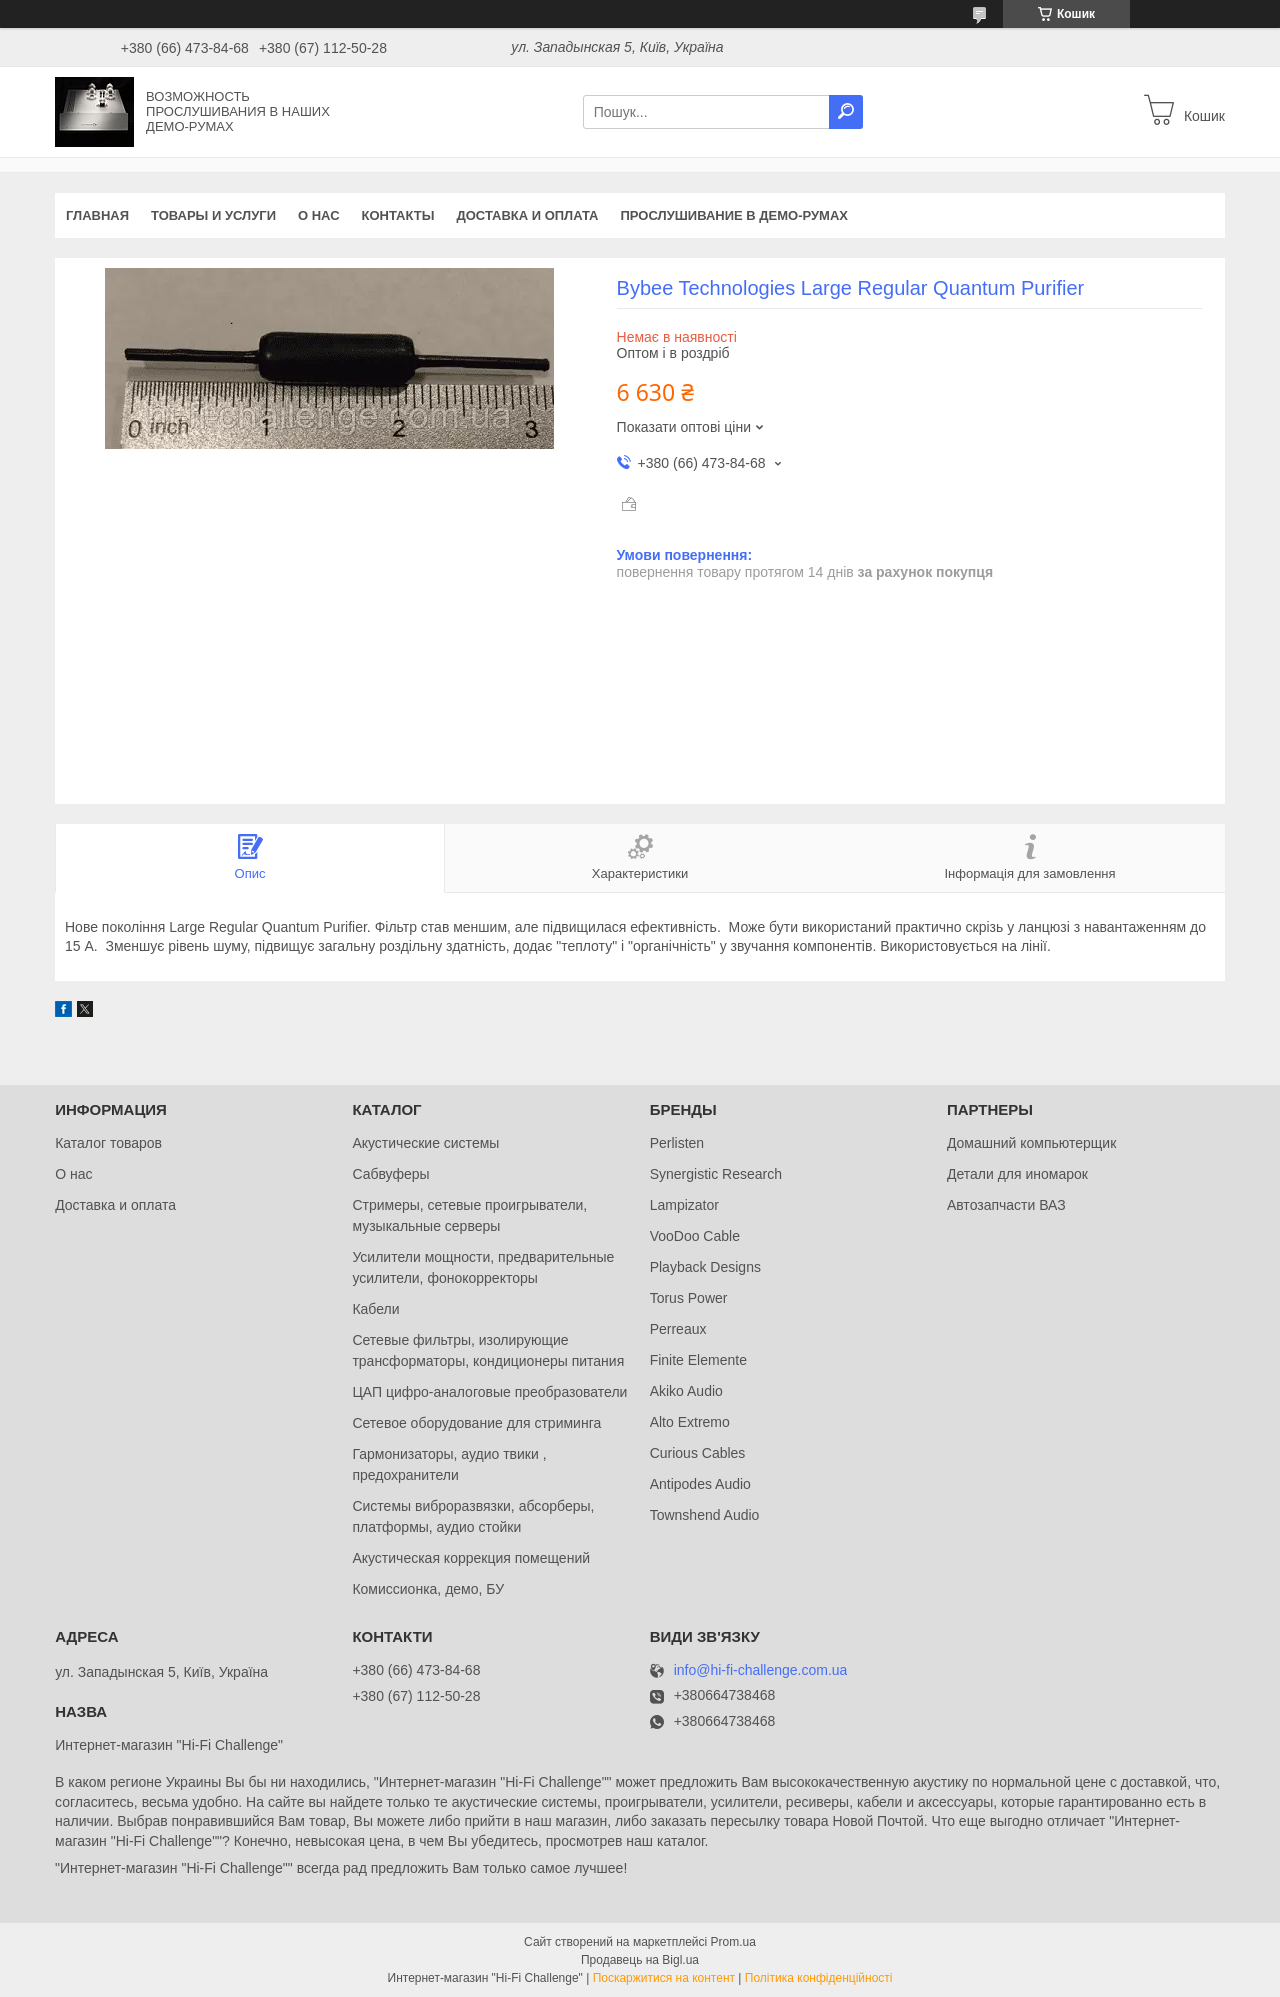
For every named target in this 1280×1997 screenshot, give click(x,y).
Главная (97, 215)
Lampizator (684, 1205)
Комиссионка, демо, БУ (428, 1589)
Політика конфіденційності (819, 1978)
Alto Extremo (690, 1422)
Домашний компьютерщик (1031, 1143)
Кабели (375, 1309)
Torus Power (689, 1298)
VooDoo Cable (695, 1236)
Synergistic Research (716, 1174)
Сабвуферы (390, 1174)
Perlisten (677, 1143)
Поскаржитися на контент (664, 1978)
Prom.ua (733, 1942)
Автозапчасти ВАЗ (1006, 1205)
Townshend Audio (705, 1515)
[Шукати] (846, 112)
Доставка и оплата (527, 215)
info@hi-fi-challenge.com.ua (761, 1670)
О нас (319, 215)
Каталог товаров (108, 1143)
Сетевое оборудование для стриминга (476, 1423)
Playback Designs (705, 1267)
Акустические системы (425, 1143)
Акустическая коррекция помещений (471, 1558)
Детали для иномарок (1017, 1174)
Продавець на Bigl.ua (640, 1960)
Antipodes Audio (700, 1484)
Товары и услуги (213, 215)
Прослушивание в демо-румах (734, 215)
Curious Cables (698, 1453)
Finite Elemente (698, 1360)
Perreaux (678, 1329)
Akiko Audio (686, 1391)
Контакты (398, 215)
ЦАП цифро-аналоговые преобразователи (489, 1392)
